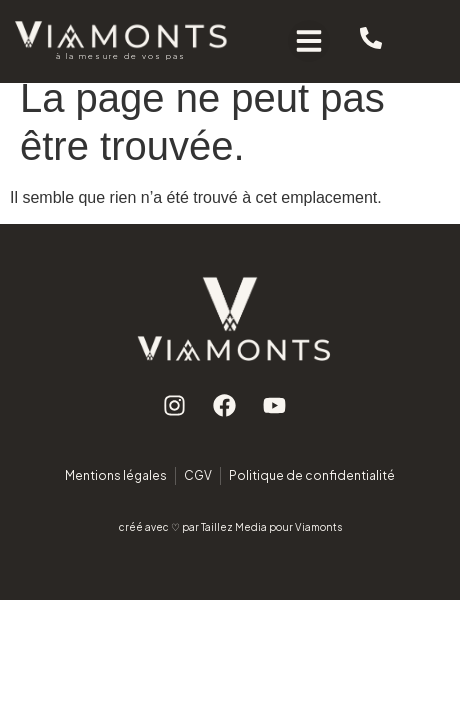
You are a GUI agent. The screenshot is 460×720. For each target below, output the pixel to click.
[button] (309, 41)
